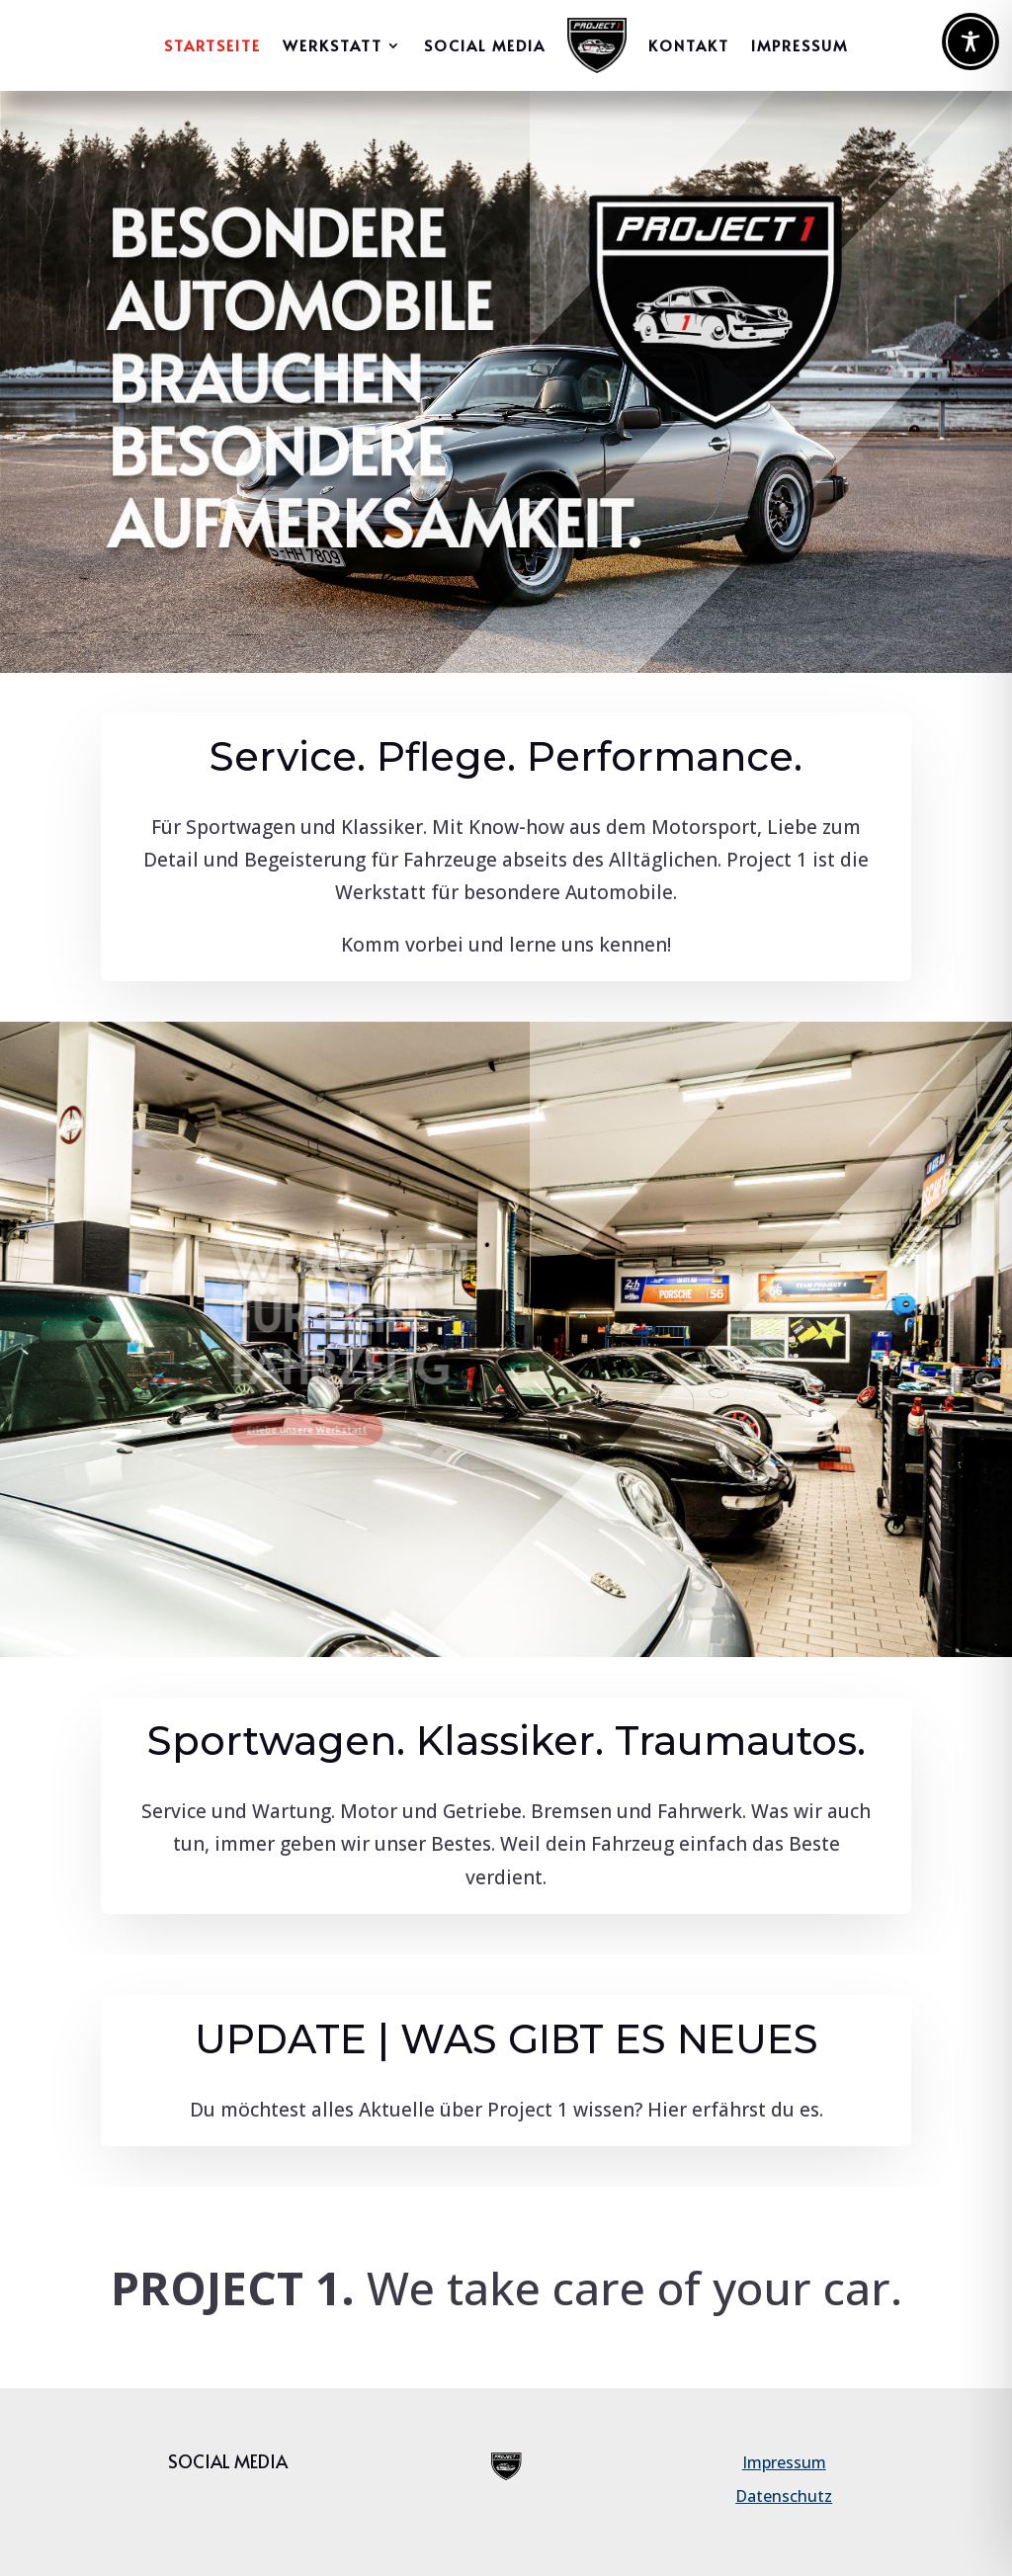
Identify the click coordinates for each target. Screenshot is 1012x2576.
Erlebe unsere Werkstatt (352, 1408)
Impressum (784, 2462)
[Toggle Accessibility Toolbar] (970, 41)
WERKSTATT (332, 45)
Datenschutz (783, 2496)
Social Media (485, 45)
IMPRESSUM (799, 45)
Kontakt (688, 45)
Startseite (212, 45)
